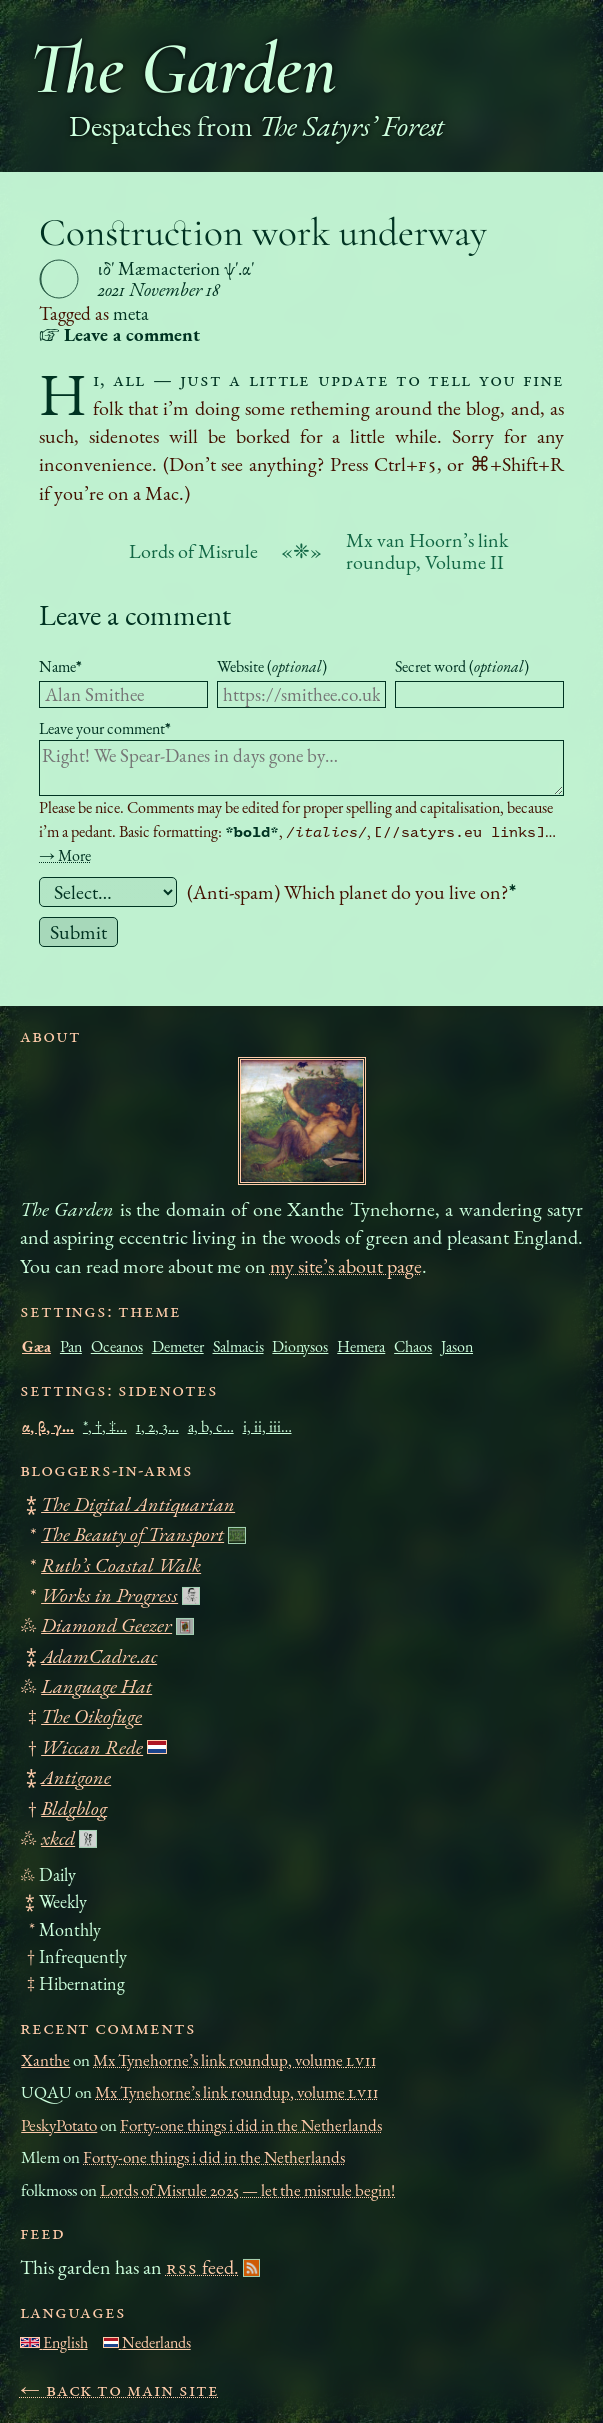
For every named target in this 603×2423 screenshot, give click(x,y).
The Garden (183, 68)
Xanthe (45, 2060)
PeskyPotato (59, 2125)
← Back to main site (120, 2389)
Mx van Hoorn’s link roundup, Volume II (427, 551)
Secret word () (462, 666)
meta (131, 313)
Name (60, 666)
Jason (457, 1346)
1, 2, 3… (157, 1426)
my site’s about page (346, 1266)
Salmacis (238, 1346)
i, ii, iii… (267, 1426)
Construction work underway (263, 232)
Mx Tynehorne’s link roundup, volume (234, 2060)
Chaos (413, 1346)
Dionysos (300, 1346)
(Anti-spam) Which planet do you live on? (351, 892)
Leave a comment (135, 614)
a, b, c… (211, 1426)
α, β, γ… (48, 1426)
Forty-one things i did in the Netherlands (251, 2125)
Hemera (361, 1346)
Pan (71, 1346)
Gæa (36, 1346)
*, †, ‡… (105, 1426)
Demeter (178, 1346)
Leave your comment (105, 728)
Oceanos (117, 1346)
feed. (202, 2267)
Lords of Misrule (193, 551)
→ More (65, 855)
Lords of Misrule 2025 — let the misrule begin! (247, 2190)
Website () (272, 666)
